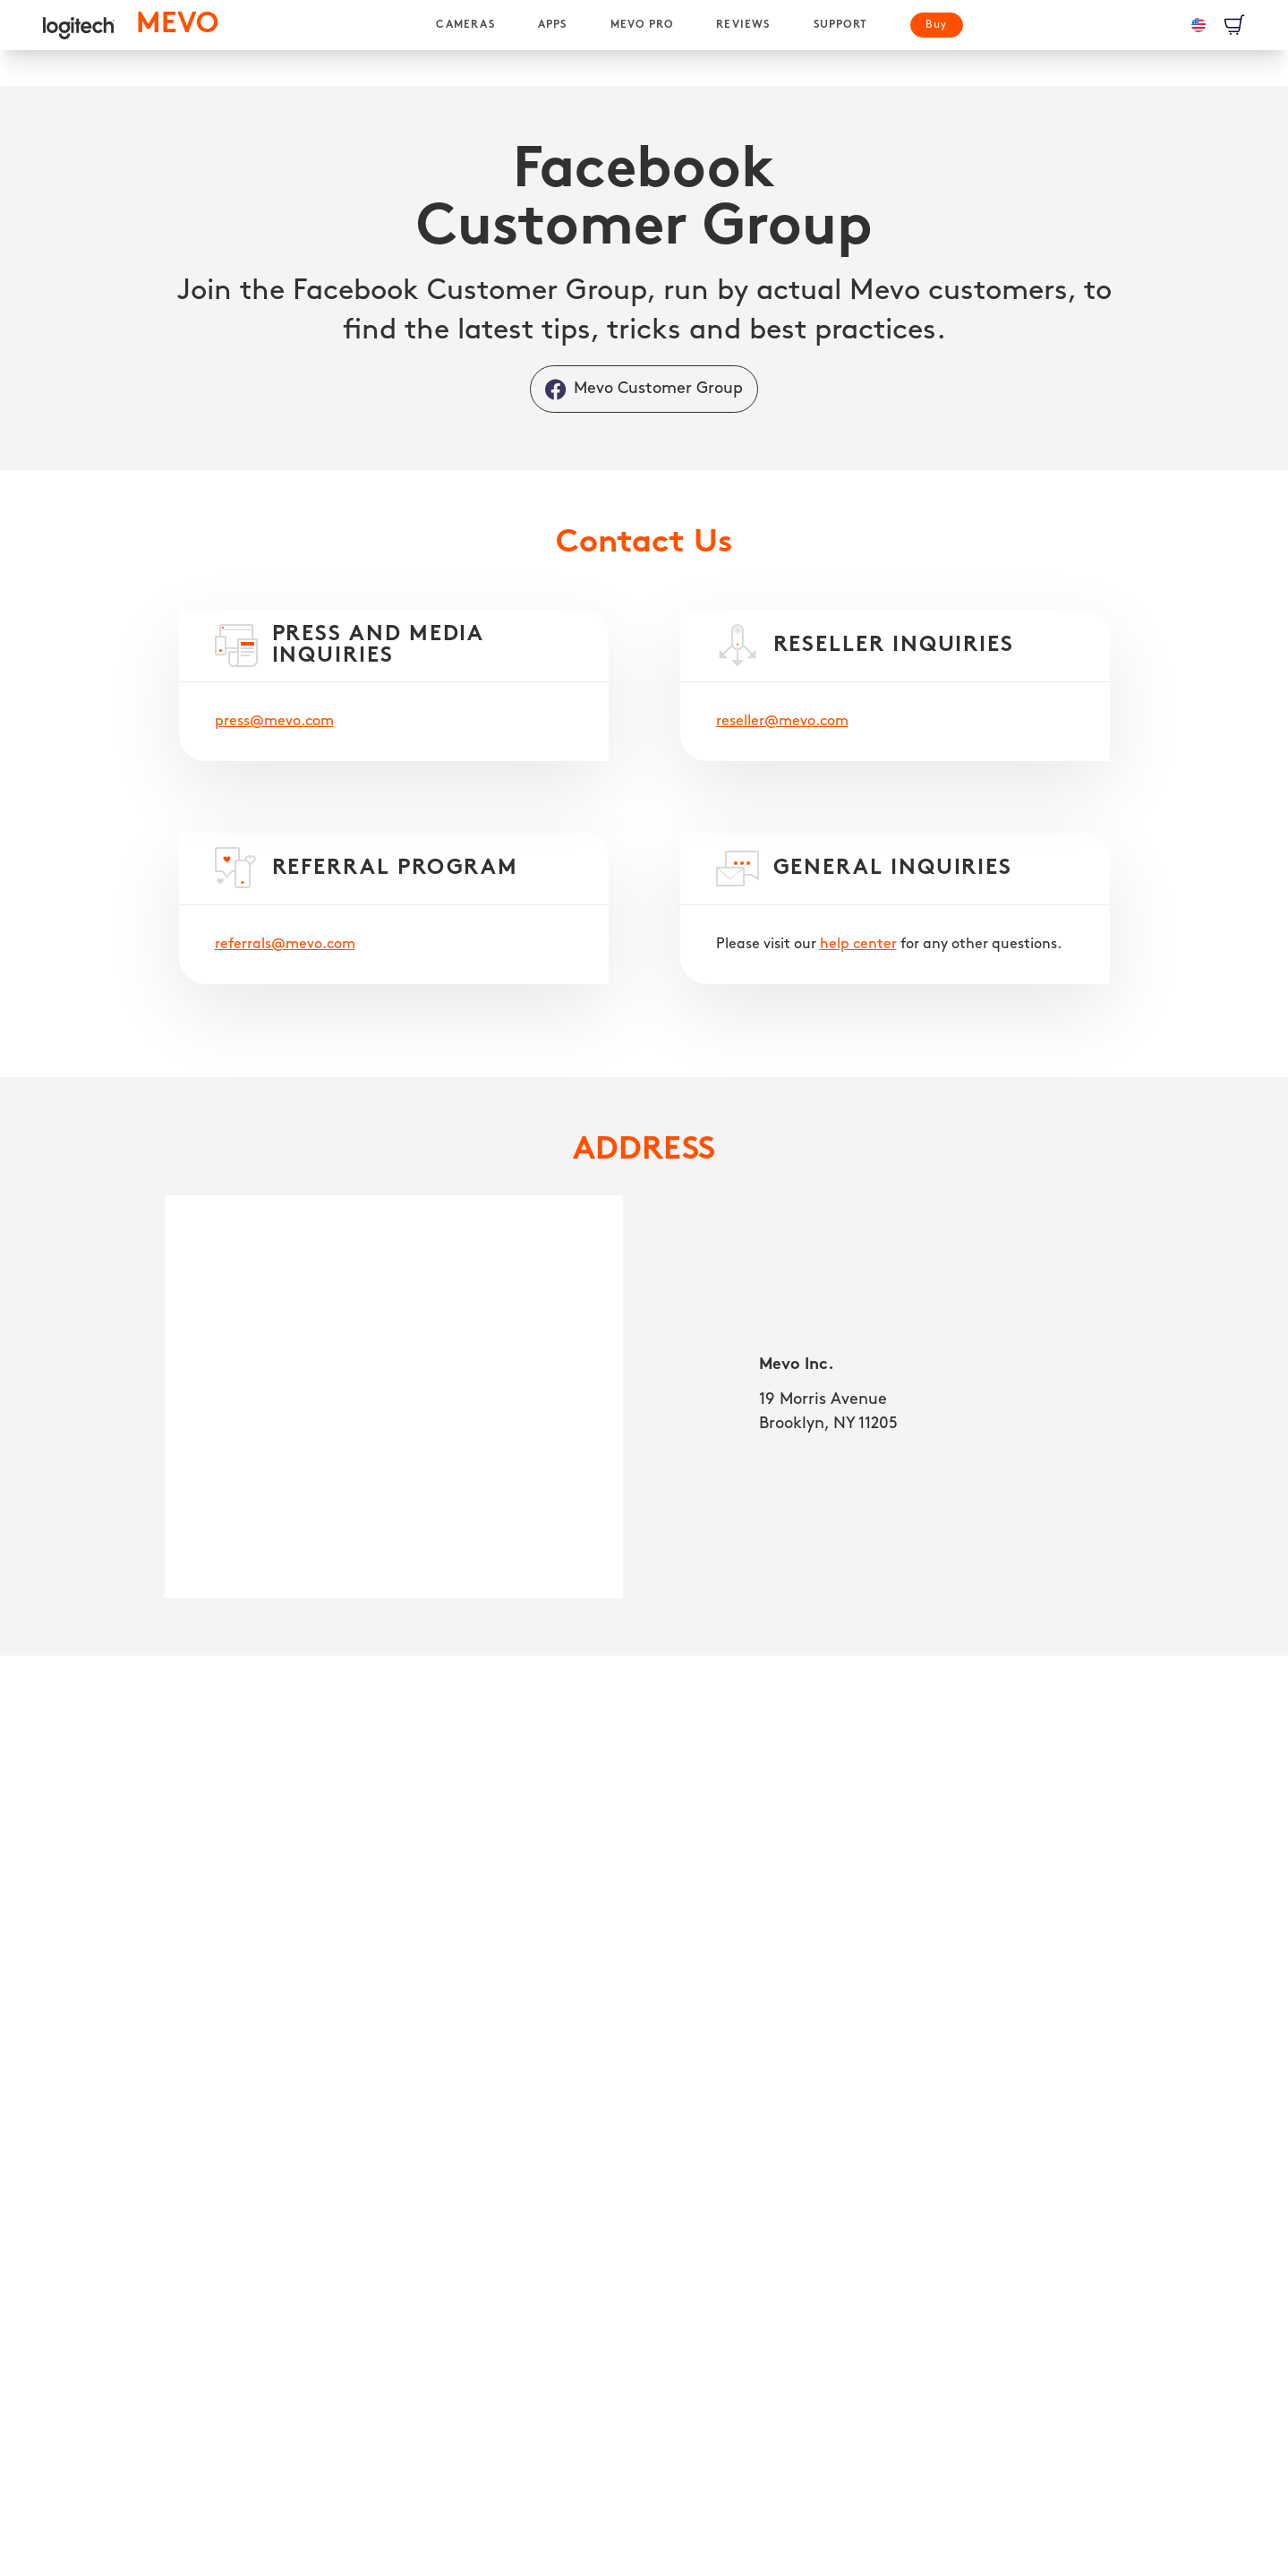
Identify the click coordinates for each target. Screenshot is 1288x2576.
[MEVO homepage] (177, 25)
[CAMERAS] (465, 25)
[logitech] (79, 24)
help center (858, 944)
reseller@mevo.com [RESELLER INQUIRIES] (782, 722)
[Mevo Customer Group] (644, 389)
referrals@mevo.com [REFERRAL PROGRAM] (285, 944)
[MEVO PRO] (642, 25)
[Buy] (936, 25)
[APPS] (552, 25)
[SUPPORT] (840, 25)
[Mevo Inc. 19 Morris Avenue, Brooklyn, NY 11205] (394, 1396)
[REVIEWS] (743, 25)
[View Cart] (1234, 25)
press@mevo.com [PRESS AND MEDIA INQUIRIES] (274, 722)
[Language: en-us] (1198, 25)
